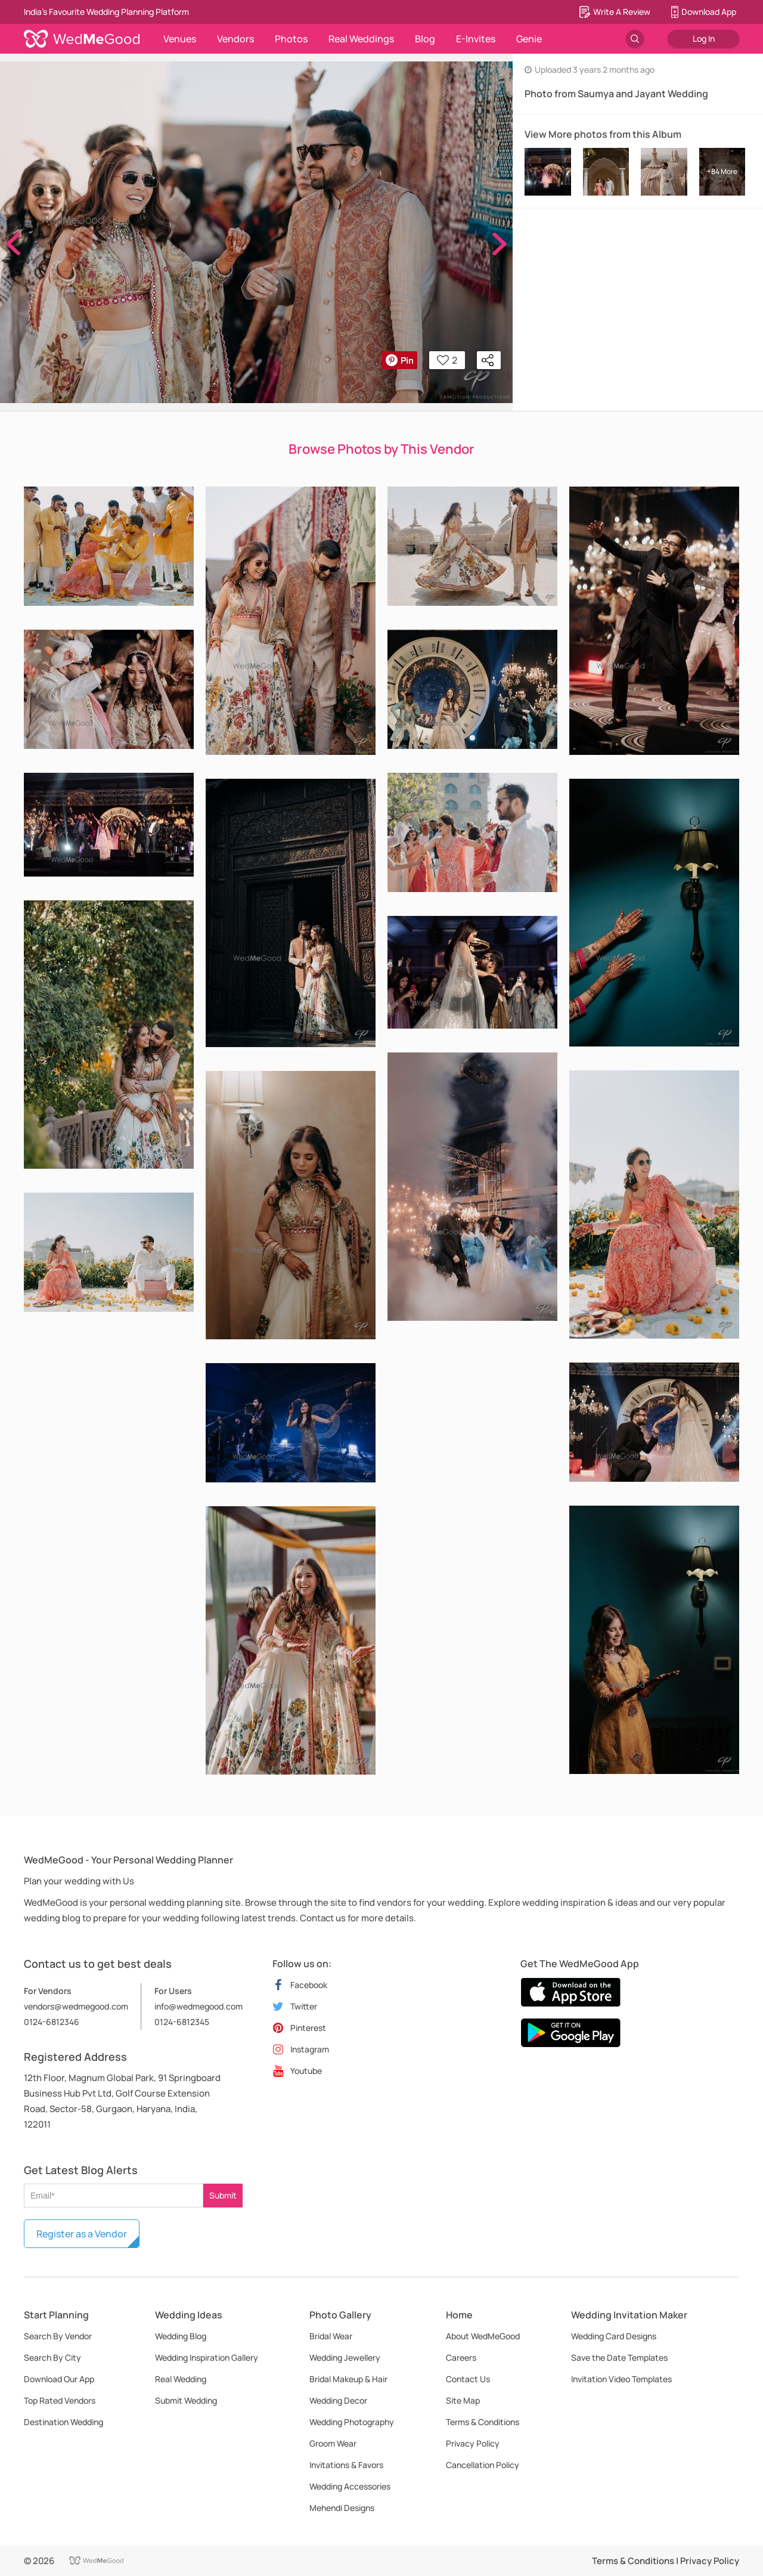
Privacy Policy (473, 2443)
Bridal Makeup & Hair (348, 2379)
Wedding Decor (338, 2400)
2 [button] (447, 360)
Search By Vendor (58, 2336)
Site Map (463, 2400)
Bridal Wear (330, 2336)
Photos (291, 38)
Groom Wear (332, 2443)
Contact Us (468, 2379)
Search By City (52, 2357)
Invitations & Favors (346, 2464)
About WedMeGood (483, 2336)
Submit (223, 2195)
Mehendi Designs (341, 2507)
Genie (529, 38)
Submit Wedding (186, 2400)
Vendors (235, 38)
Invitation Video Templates (621, 2379)
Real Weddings (361, 38)
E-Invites (475, 38)
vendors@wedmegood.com (76, 2006)
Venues (179, 38)
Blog (425, 38)
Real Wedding (180, 2379)
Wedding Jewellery (344, 2357)
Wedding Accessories (349, 2486)
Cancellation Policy (482, 2464)
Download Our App (59, 2379)
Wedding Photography (351, 2422)
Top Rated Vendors (59, 2400)
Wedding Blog (180, 2336)
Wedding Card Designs (613, 2336)
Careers (461, 2357)
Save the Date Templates (619, 2357)
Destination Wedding (63, 2422)
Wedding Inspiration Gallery (206, 2357)
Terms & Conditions (482, 2422)
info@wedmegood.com (198, 2006)
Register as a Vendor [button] (81, 2233)
